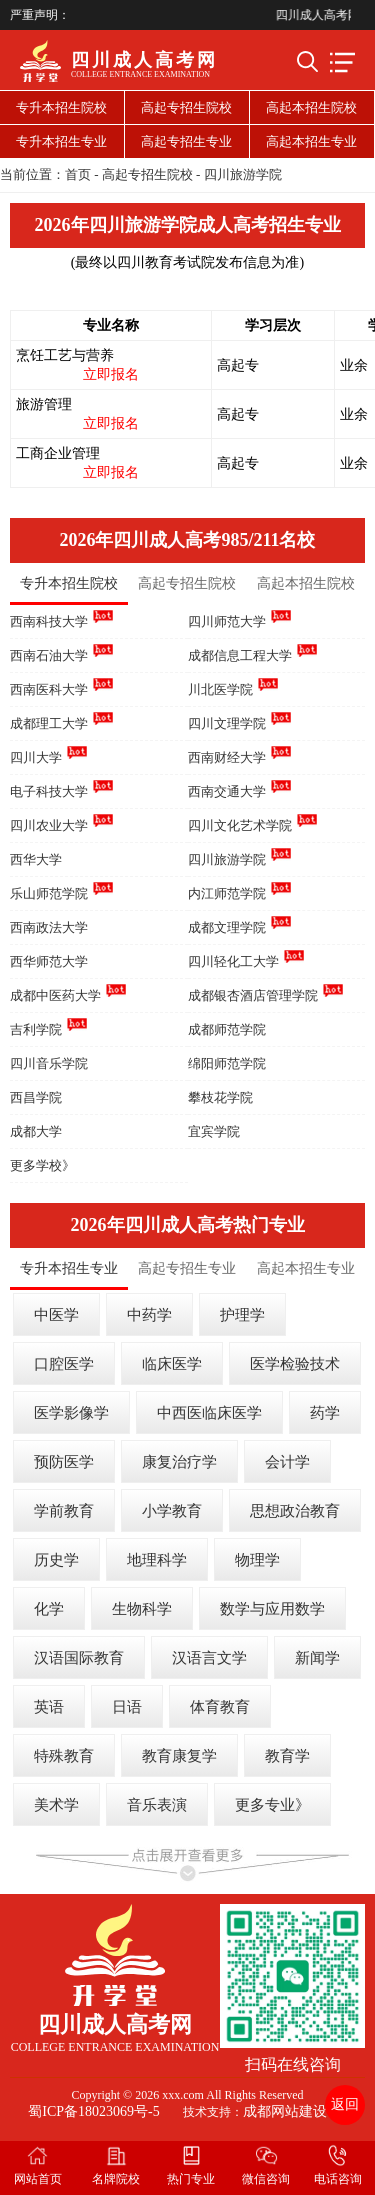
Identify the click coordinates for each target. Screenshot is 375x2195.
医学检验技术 (295, 1364)
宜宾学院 (214, 1131)
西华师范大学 (49, 961)
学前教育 (64, 1511)
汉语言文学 (209, 1658)
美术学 (56, 1805)
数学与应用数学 (272, 1609)
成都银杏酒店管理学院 (253, 995)
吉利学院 (36, 1029)
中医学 (56, 1315)
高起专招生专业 (186, 141)
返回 (345, 2104)
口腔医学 (64, 1364)
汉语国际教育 (79, 1658)
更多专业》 (272, 1805)
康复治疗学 (179, 1462)
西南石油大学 (49, 655)
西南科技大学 (49, 621)
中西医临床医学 (209, 1413)
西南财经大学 (227, 757)
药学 (325, 1413)
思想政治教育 (295, 1511)
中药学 (149, 1315)
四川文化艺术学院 (240, 825)
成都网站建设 (285, 2111)
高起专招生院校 (186, 107)
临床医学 (172, 1364)
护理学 (242, 1315)
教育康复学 (179, 1756)
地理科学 (157, 1560)
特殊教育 (64, 1756)
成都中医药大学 (55, 995)
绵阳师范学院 (227, 1063)
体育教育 (220, 1707)
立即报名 (111, 374)
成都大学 (36, 1131)
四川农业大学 (49, 825)
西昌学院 (36, 1097)
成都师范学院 (227, 1029)
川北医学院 (220, 689)
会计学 (287, 1462)
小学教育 (172, 1511)
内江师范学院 (227, 893)
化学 (49, 1609)
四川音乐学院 (49, 1063)
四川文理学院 (227, 723)
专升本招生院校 (61, 107)
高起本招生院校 (311, 107)
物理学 (257, 1560)
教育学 (287, 1756)
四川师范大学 (227, 621)
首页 (78, 174)
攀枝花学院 (220, 1097)
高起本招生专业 (311, 141)
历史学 (56, 1560)
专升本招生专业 (61, 141)
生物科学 (142, 1609)
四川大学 (36, 757)
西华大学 (36, 859)
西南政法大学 (49, 927)
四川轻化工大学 (233, 961)
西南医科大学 (49, 689)
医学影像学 (71, 1413)
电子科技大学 (49, 791)
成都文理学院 (227, 927)
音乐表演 (157, 1805)
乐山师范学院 (49, 893)
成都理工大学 (49, 723)
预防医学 (64, 1462)
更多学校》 (42, 1165)
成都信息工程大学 (240, 655)
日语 (127, 1707)
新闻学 (317, 1658)
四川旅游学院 (243, 174)
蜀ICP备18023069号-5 (93, 2111)
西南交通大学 (227, 791)
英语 (49, 1707)
